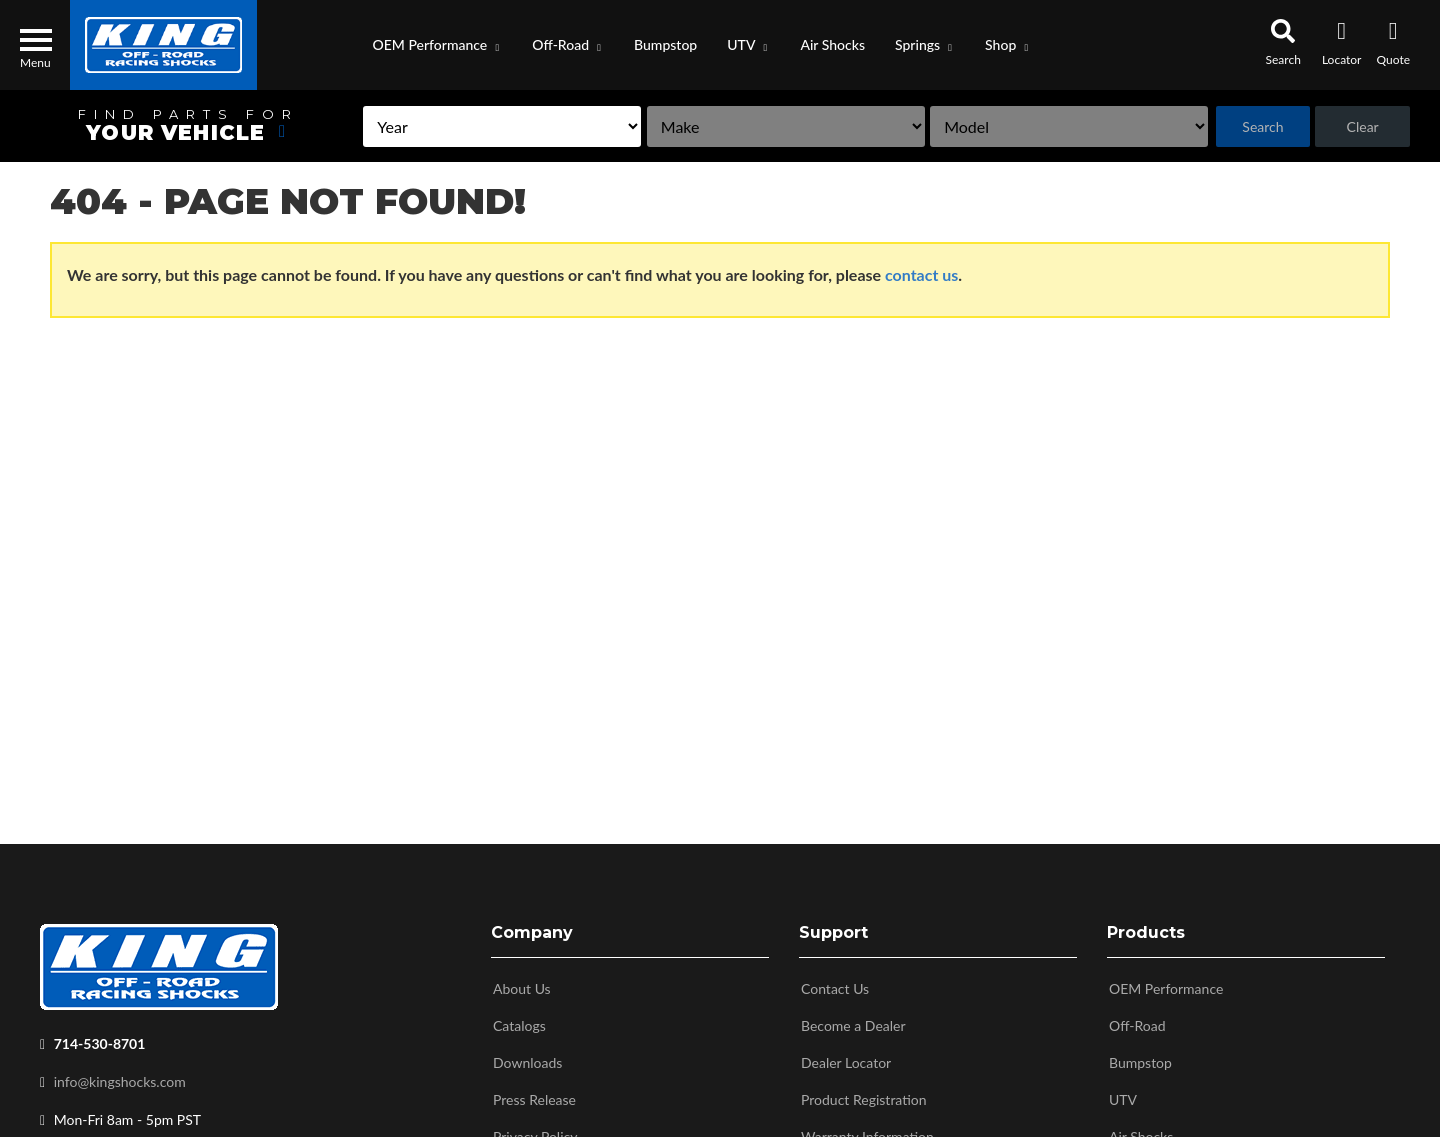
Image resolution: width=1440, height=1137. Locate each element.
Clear (1360, 126)
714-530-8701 (100, 1039)
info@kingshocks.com (120, 1077)
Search (1256, 126)
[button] (438, 45)
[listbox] (461, 126)
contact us (921, 274)
